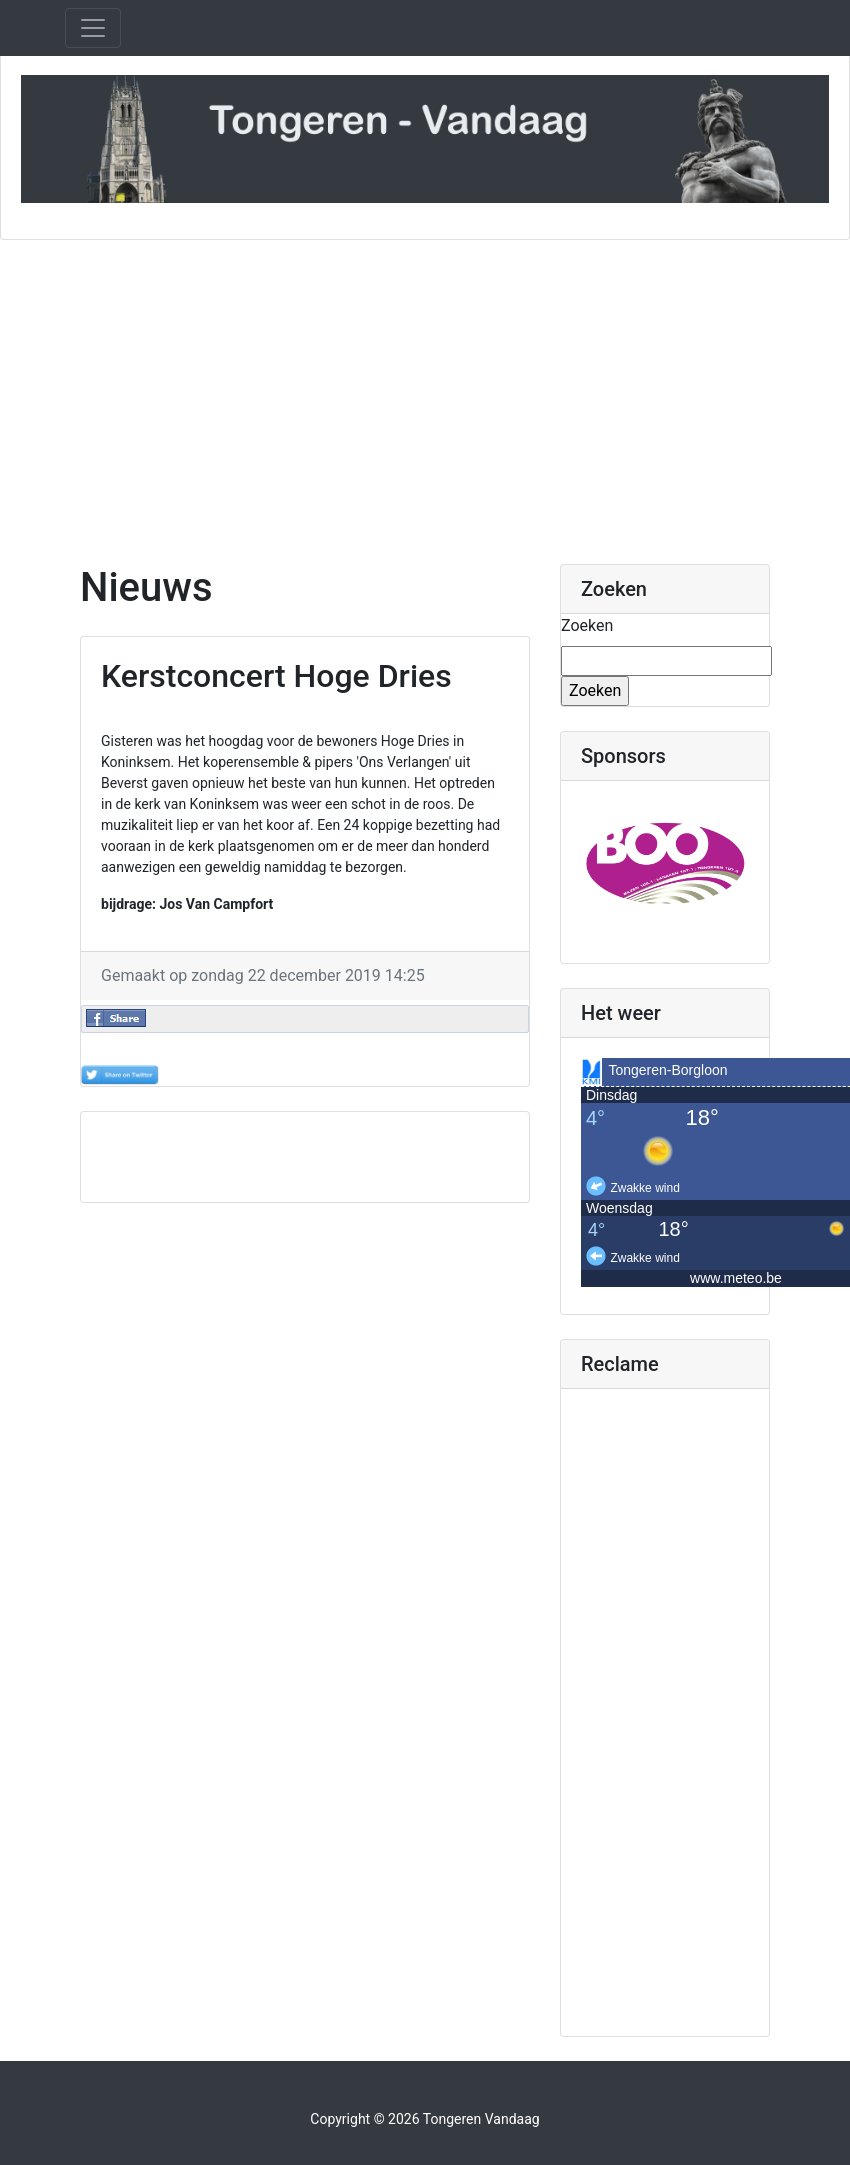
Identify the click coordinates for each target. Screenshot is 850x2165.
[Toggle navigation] (93, 28)
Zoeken (587, 625)
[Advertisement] (425, 390)
